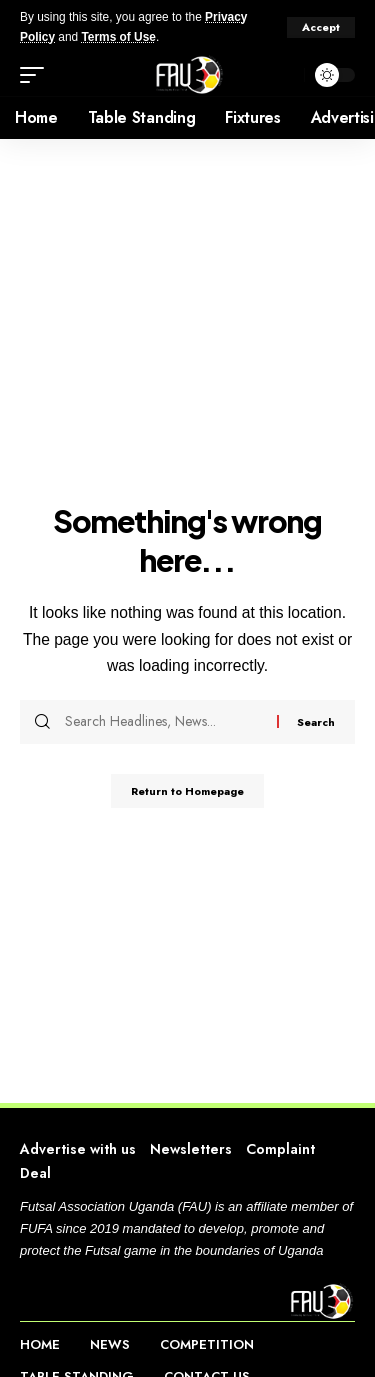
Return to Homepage (187, 791)
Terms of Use (118, 37)
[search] (284, 75)
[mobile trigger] (37, 75)
